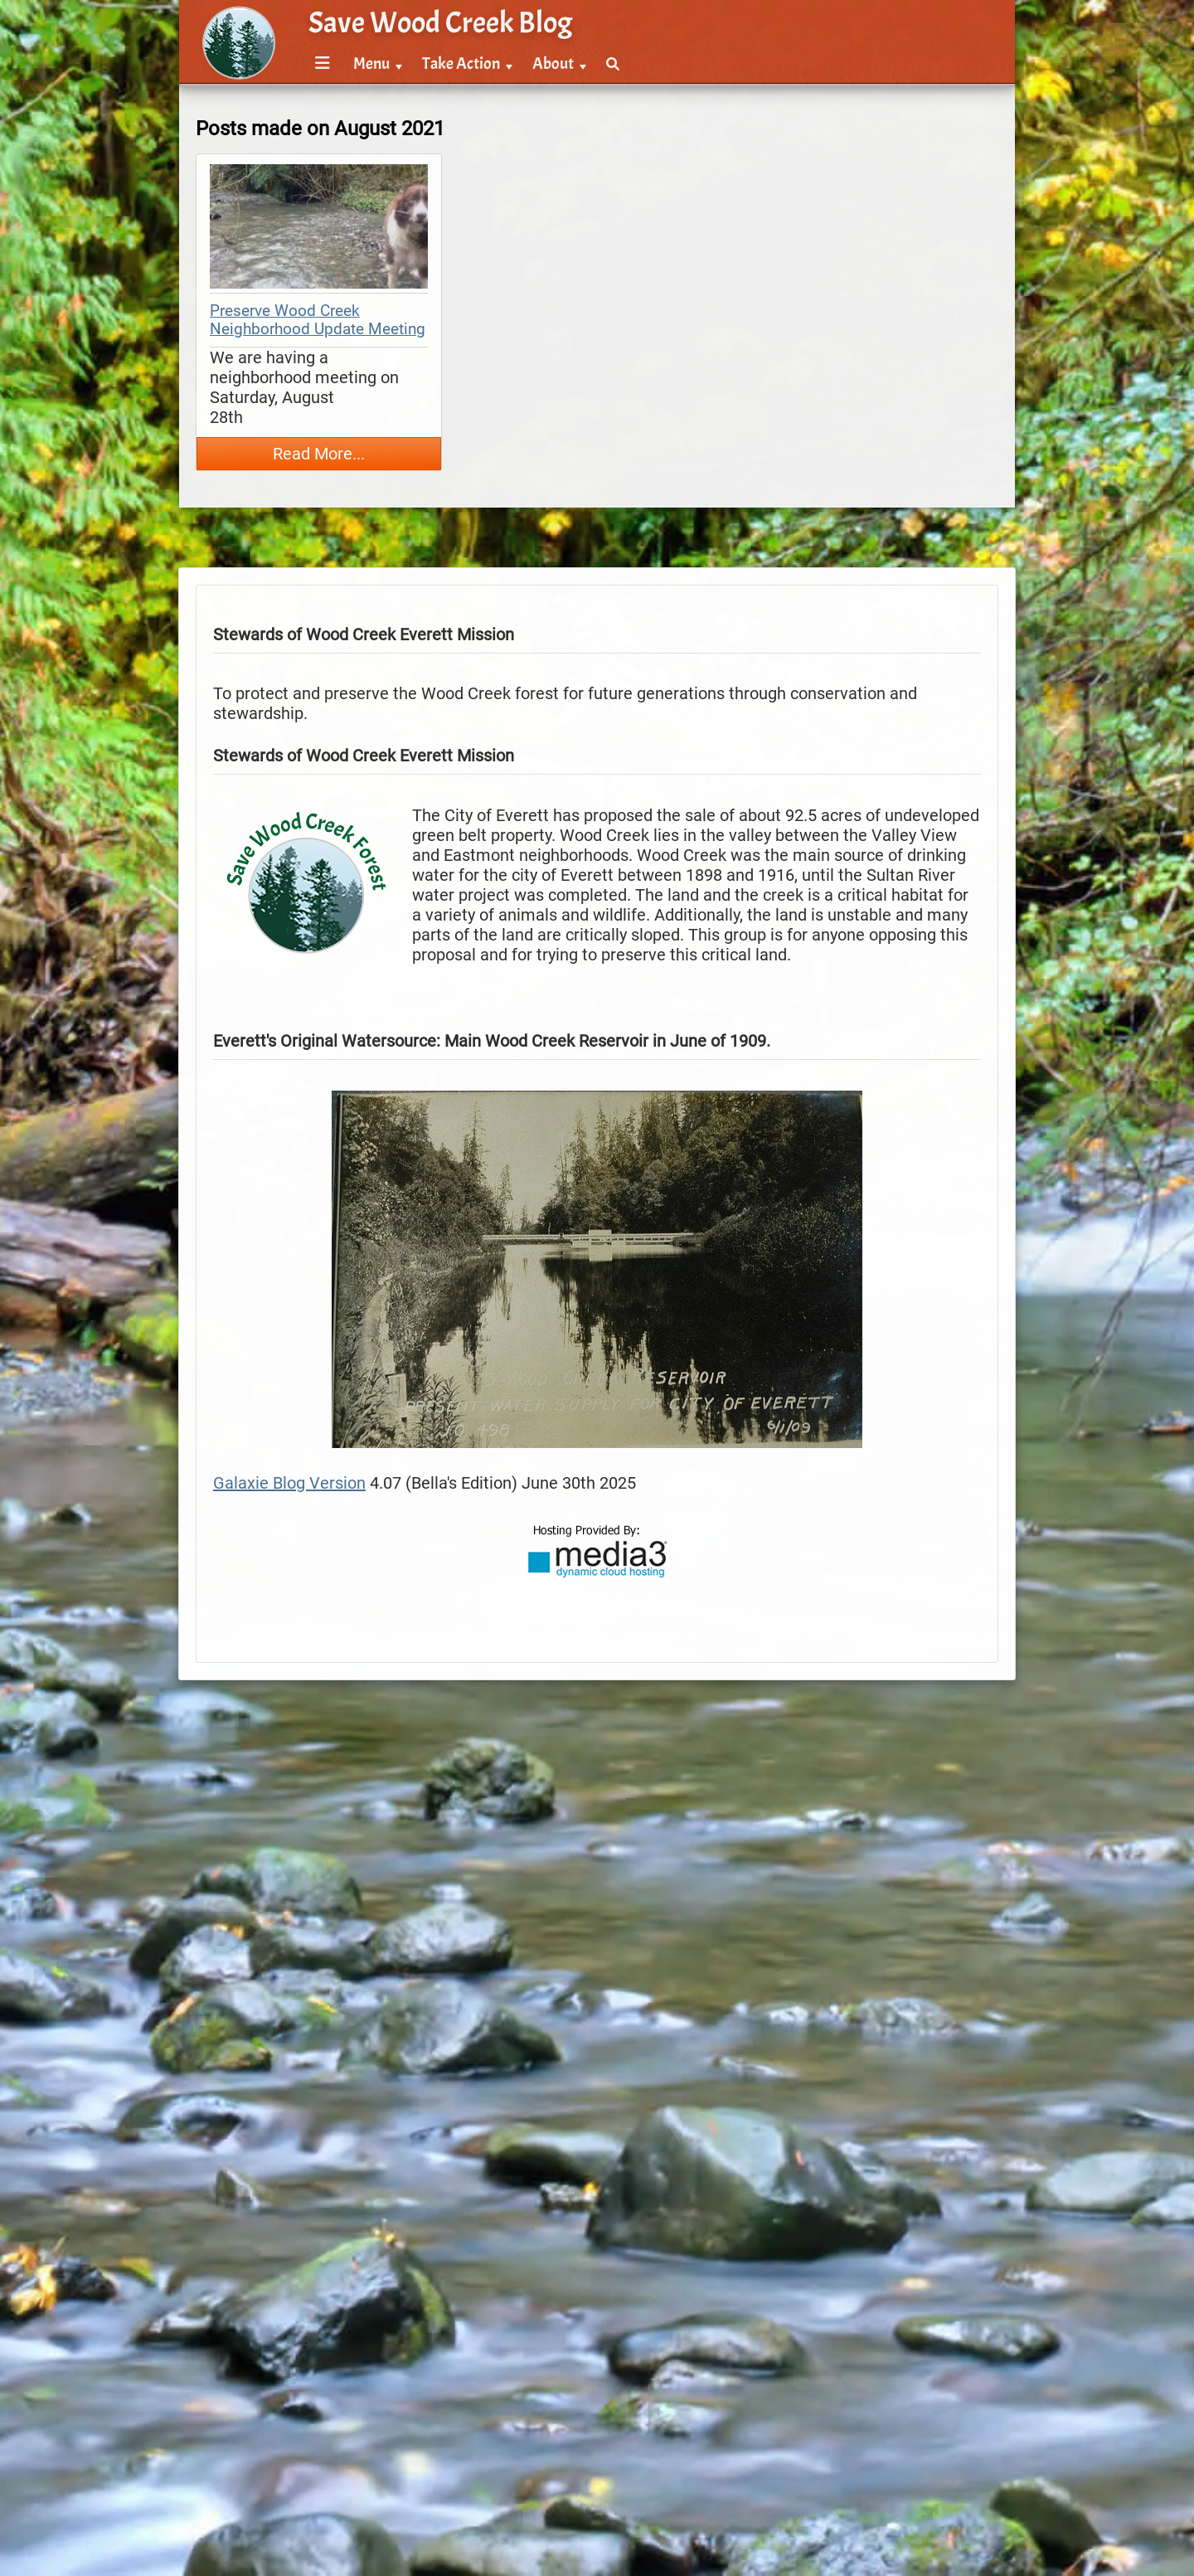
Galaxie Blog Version (289, 1483)
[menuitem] (320, 64)
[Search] (613, 64)
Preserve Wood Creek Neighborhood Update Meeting (317, 320)
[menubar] (464, 54)
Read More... (319, 454)
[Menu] (322, 64)
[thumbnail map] (319, 228)
